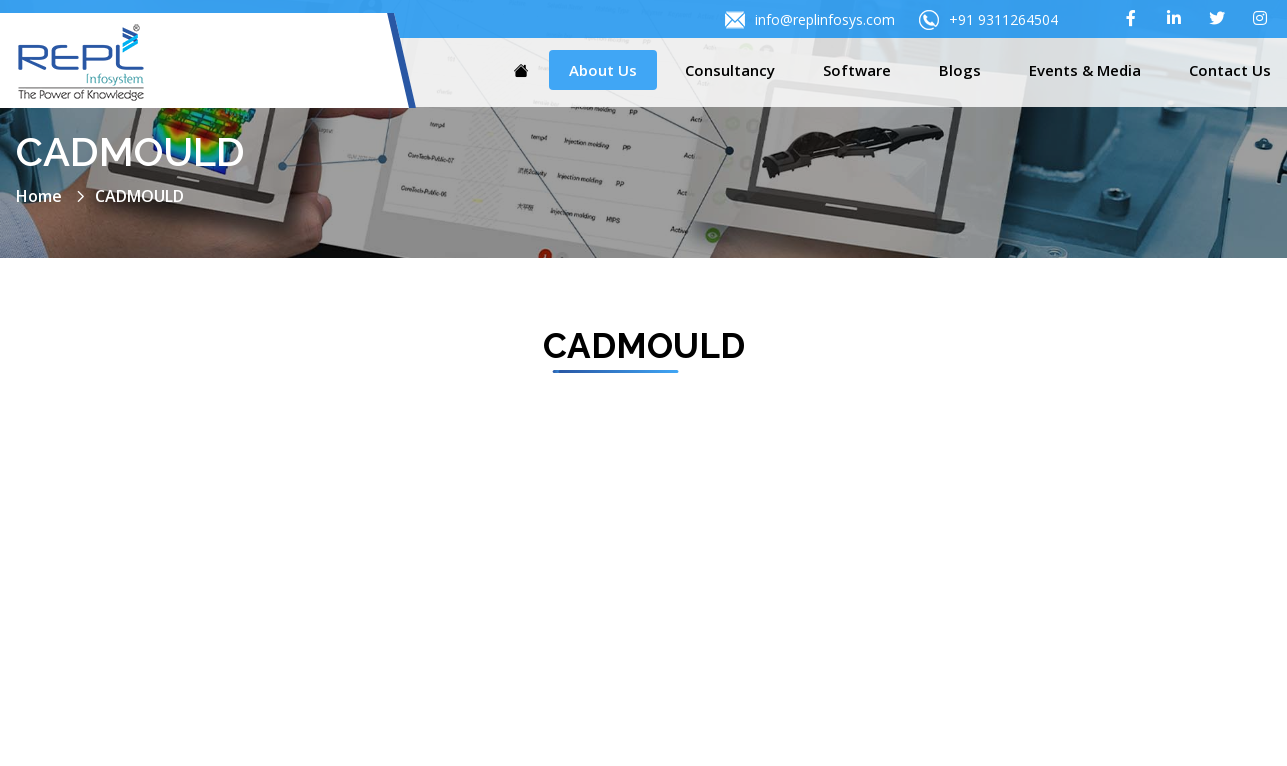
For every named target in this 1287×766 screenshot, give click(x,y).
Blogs (960, 70)
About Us (603, 70)
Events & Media (1085, 70)
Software (857, 70)
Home (39, 196)
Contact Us (1230, 70)
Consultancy (730, 70)
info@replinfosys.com (810, 20)
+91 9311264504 (988, 20)
